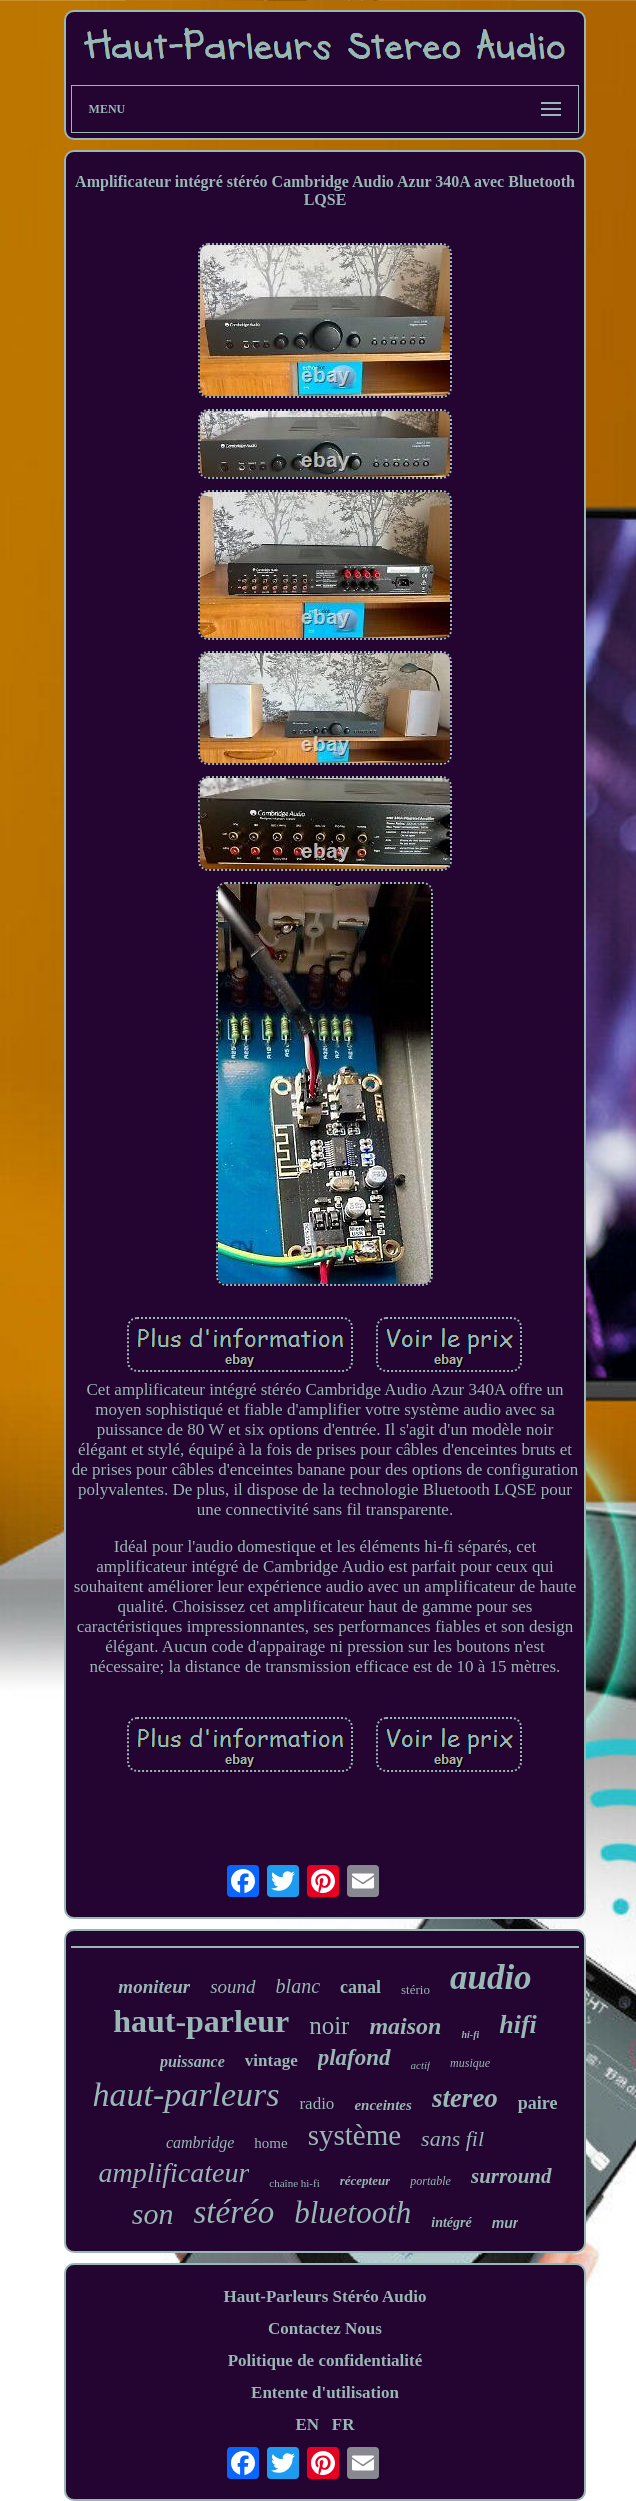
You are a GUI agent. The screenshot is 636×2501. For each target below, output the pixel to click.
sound (232, 1986)
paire (538, 2103)
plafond (354, 2057)
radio (316, 2103)
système (354, 2135)
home (270, 2143)
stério (415, 1989)
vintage (271, 2060)
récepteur (365, 2180)
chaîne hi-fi (294, 2183)
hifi (518, 2024)
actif (421, 2065)
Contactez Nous (325, 2328)
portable (430, 2181)
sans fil (452, 2138)
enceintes (383, 2105)
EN (307, 2424)
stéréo (234, 2212)
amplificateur (173, 2172)
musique (470, 2063)
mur (505, 2223)
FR (343, 2424)
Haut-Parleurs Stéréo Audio (324, 2296)
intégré (451, 2222)
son (153, 2213)
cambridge (200, 2142)
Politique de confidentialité (325, 2360)
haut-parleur (201, 2021)
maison (405, 2026)
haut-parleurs (185, 2094)
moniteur (154, 1986)
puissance (192, 2061)
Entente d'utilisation (325, 2392)
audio (491, 1977)
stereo (465, 2098)
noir (329, 2025)
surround (511, 2176)
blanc (298, 1986)
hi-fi (470, 2034)
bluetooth (352, 2212)
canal (360, 1987)
